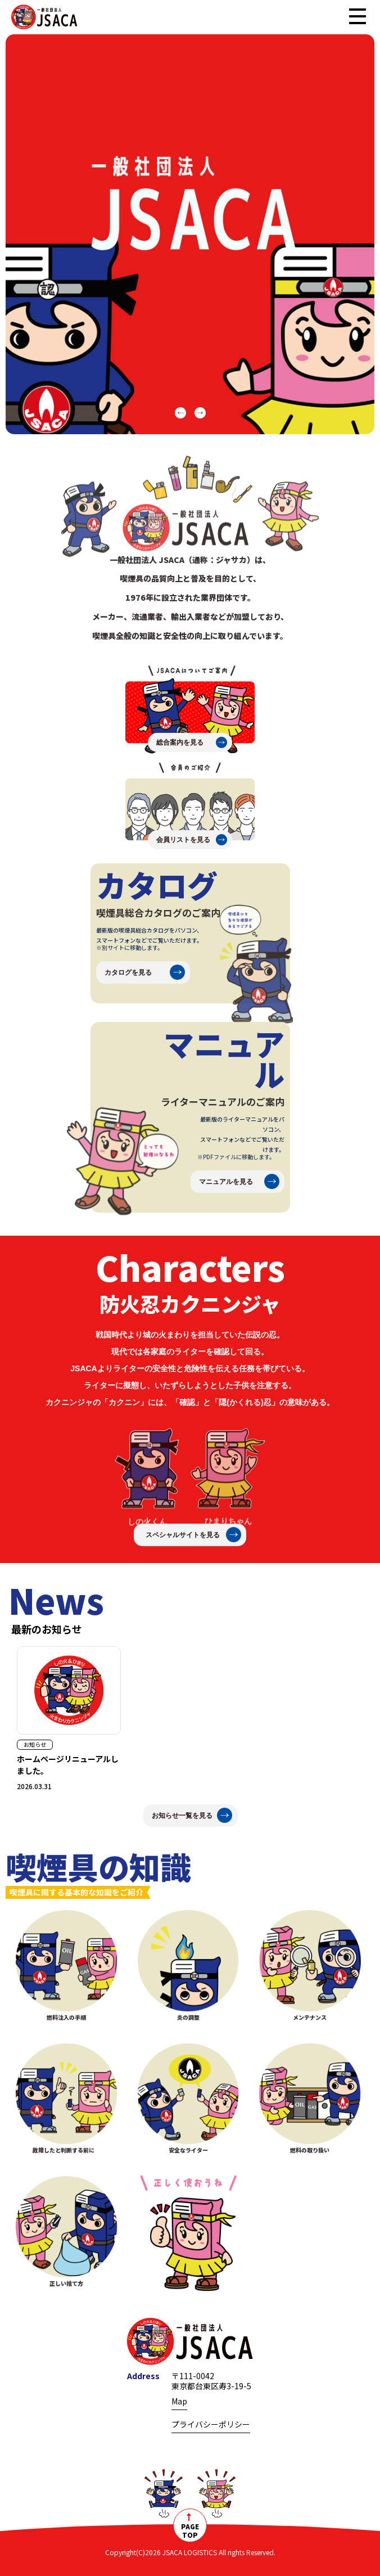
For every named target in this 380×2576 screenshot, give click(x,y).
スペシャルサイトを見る (183, 1535)
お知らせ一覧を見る (182, 1816)
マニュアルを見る (226, 1182)
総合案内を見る (179, 742)
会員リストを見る (183, 840)
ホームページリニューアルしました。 (68, 1764)
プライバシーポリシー (210, 2424)
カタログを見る (128, 972)
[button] (180, 412)
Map (179, 2401)
